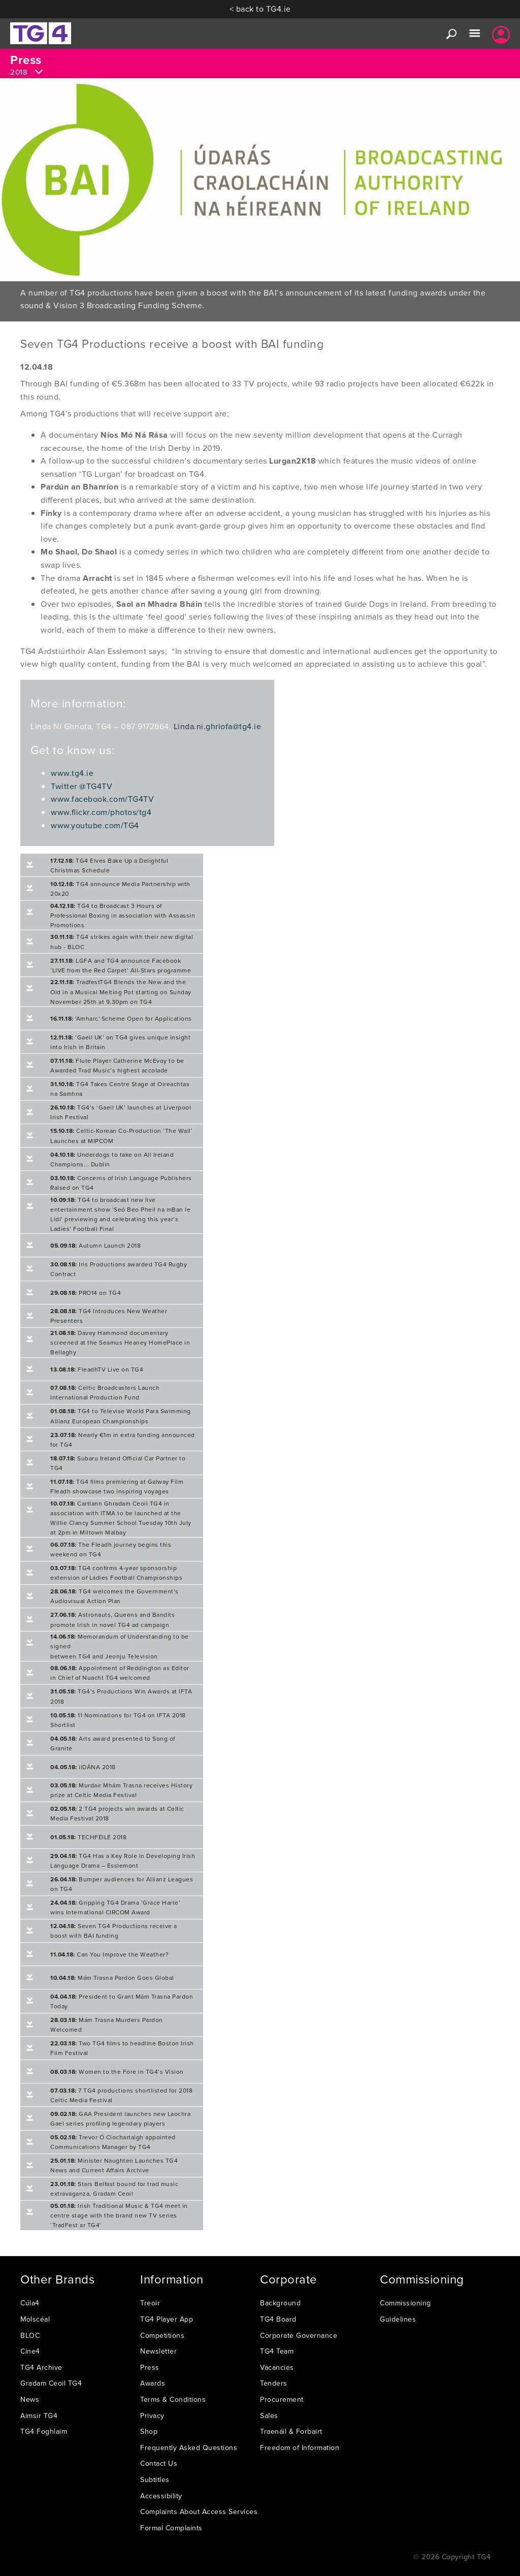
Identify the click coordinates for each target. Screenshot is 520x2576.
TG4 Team (277, 2351)
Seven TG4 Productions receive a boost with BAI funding (113, 1930)
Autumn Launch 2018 (95, 1245)
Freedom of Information (299, 2447)
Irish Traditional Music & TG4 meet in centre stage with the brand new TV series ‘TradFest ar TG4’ (119, 2215)
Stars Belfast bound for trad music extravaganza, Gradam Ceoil (114, 2188)
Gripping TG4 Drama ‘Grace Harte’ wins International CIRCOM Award (115, 1907)
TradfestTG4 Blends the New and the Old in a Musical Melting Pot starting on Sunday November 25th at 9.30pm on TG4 (120, 991)
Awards (152, 2383)
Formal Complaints (171, 2528)
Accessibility (161, 2496)
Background (280, 2303)
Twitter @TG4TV (81, 786)
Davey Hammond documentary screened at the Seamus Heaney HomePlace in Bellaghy (120, 1342)
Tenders (273, 2383)
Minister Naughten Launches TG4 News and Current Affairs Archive (114, 2165)
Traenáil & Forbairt (291, 2431)
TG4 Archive (41, 2367)
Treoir (150, 2303)
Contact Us (158, 2463)
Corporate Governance (298, 2335)
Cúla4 (30, 2303)
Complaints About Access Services (198, 2511)
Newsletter (158, 2351)
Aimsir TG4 (38, 2415)
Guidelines (398, 2319)
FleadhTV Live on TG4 (96, 1369)
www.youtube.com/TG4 (95, 825)
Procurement (282, 2399)
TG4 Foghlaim (43, 2431)
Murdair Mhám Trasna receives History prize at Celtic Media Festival (121, 1790)
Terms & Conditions (173, 2399)
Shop (148, 2431)
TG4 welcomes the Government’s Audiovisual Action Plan (114, 1596)
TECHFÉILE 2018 (88, 1837)
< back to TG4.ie (260, 8)
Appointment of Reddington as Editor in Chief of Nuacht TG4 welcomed (119, 1673)
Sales (269, 2415)
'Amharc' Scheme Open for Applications (121, 1018)
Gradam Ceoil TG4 (51, 2383)
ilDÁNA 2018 (83, 1767)
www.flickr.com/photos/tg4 (101, 812)
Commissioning (405, 2303)
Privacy (152, 2415)
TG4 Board (278, 2319)
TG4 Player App (166, 2319)
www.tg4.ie (72, 772)
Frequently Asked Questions (188, 2447)
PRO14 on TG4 (85, 1292)
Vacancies (277, 2367)
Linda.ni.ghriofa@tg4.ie (218, 726)
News (29, 2399)
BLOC (30, 2335)
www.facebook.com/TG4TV (102, 798)
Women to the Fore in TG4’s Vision (117, 2071)
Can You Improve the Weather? (109, 1954)
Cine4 (30, 2351)
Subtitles (155, 2479)
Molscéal (35, 2319)
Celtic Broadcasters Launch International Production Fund (104, 1392)
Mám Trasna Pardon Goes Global (112, 1977)
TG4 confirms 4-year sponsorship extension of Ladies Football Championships (116, 1572)
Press (149, 2367)
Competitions (162, 2335)
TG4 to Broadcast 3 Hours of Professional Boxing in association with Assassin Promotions (122, 915)
